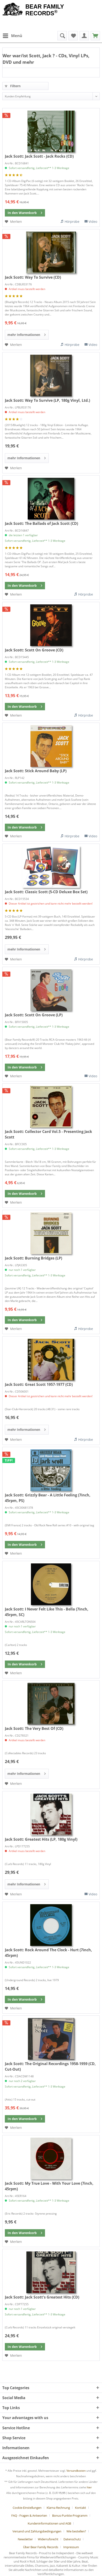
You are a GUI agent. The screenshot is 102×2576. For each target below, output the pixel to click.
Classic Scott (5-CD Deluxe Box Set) (46, 891)
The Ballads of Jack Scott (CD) (41, 523)
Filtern (13, 86)
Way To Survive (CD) (33, 277)
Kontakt (80, 2508)
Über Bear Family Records (40, 2547)
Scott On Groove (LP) (34, 1014)
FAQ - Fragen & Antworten (29, 2515)
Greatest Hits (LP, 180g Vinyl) (41, 1839)
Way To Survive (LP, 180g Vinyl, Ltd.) (47, 400)
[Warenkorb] (95, 35)
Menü (12, 35)
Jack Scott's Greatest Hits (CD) (42, 2297)
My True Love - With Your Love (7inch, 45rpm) (49, 2186)
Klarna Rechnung (58, 2508)
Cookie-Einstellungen (27, 2508)
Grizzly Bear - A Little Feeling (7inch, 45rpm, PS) (47, 1497)
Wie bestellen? (76, 2531)
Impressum (71, 2547)
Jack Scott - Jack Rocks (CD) (39, 156)
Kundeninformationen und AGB (49, 2523)
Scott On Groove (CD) (34, 650)
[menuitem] (12, 35)
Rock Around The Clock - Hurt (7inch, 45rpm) (48, 1952)
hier (89, 2487)
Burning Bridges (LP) (33, 1258)
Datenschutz (72, 2539)
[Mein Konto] (84, 35)
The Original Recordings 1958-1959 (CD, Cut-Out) (50, 2066)
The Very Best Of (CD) (34, 1728)
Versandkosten (76, 2471)
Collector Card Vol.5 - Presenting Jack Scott (48, 1134)
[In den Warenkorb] (25, 213)
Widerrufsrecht (48, 2539)
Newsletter (25, 2539)
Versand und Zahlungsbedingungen (36, 2531)
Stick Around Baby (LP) (35, 770)
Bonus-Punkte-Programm (69, 2515)
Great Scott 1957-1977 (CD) (39, 1384)
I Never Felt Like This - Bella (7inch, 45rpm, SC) (46, 1612)
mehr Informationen (26, 334)
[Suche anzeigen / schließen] (62, 35)
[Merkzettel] (73, 35)
